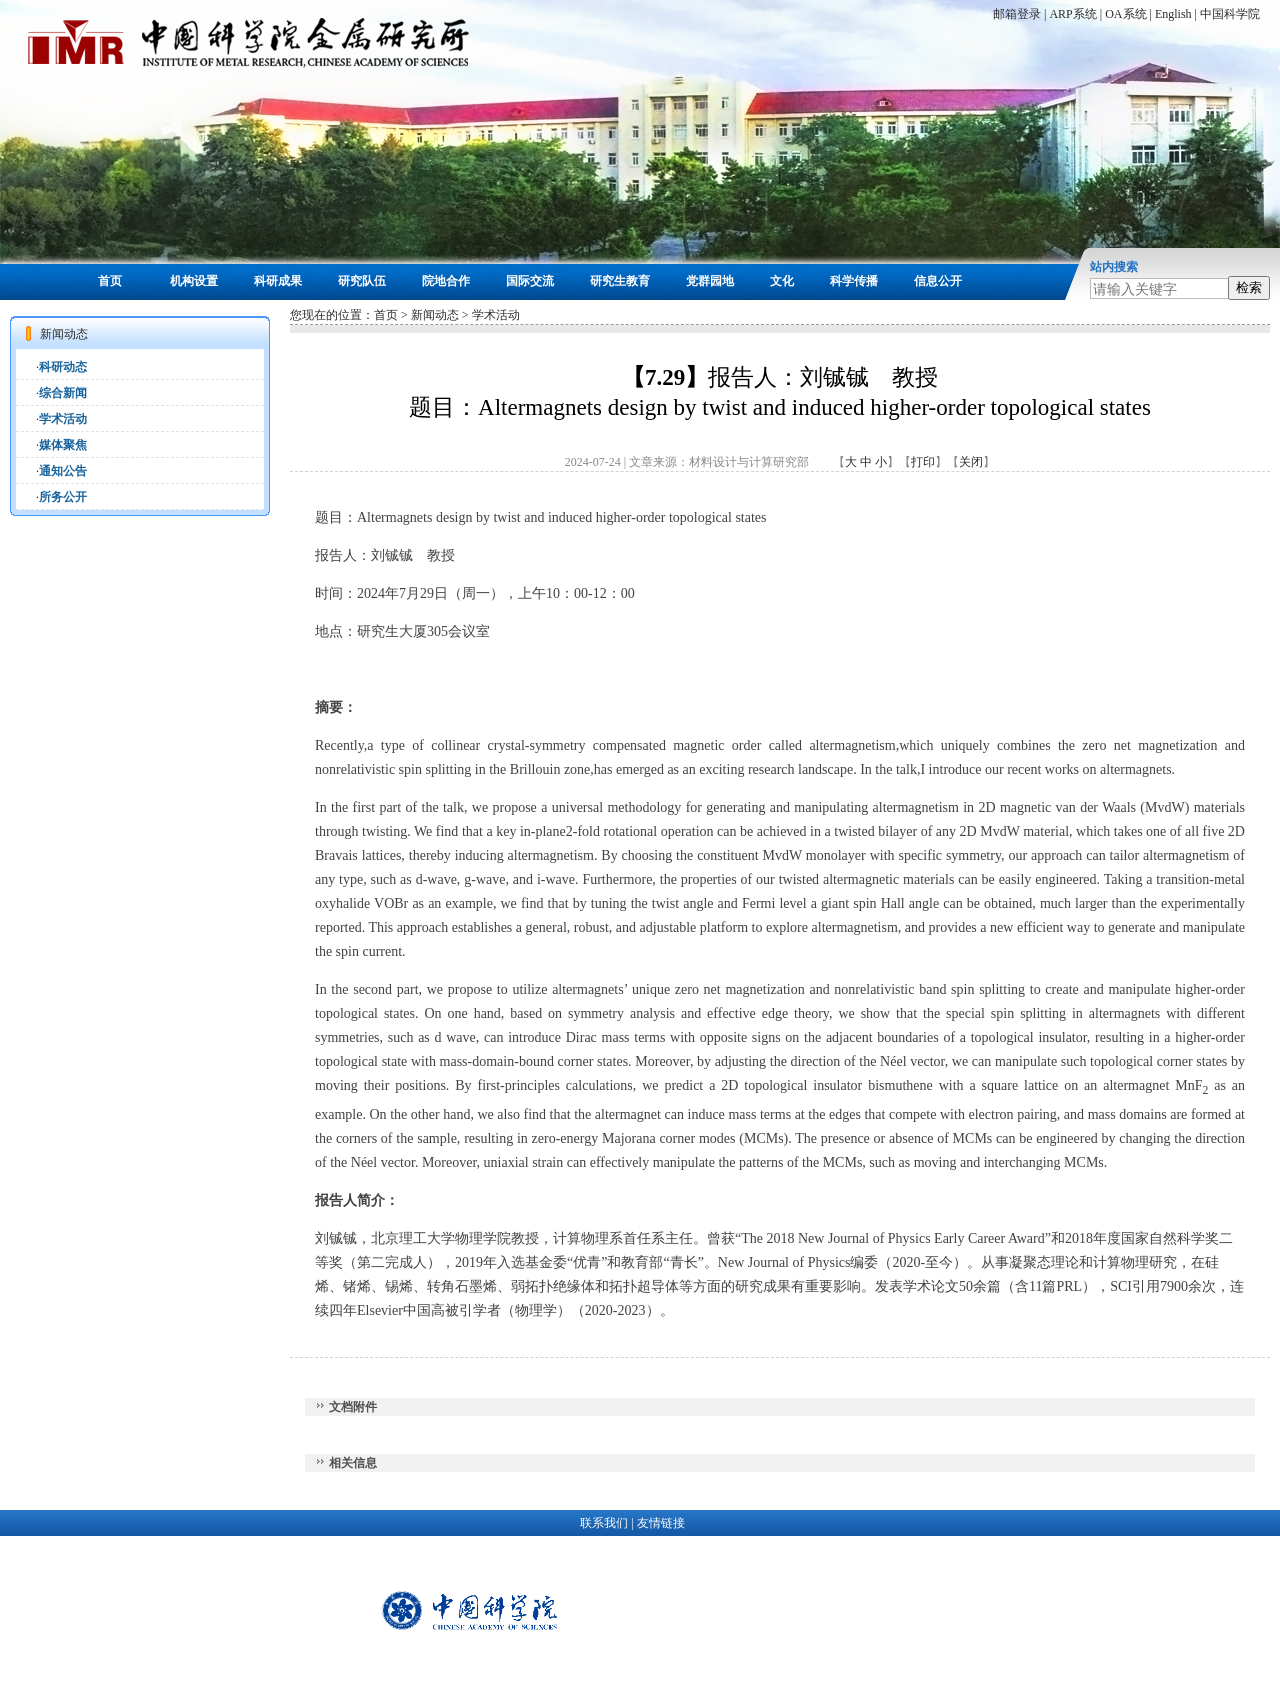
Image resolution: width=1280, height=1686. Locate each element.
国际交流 (530, 281)
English (1173, 14)
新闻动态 (435, 315)
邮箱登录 (1017, 14)
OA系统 (1125, 14)
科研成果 (278, 281)
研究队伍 (362, 281)
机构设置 (194, 281)
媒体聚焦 (63, 445)
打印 (923, 462)
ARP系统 (1072, 14)
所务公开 (63, 497)
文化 (782, 281)
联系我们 (604, 1523)
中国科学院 (1230, 14)
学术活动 (63, 419)
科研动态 (63, 367)
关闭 (971, 462)
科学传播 (854, 281)
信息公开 (938, 281)
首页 (110, 281)
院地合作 (446, 281)
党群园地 (710, 281)
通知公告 (63, 471)
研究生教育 (620, 281)
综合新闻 (63, 393)
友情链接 (661, 1523)
